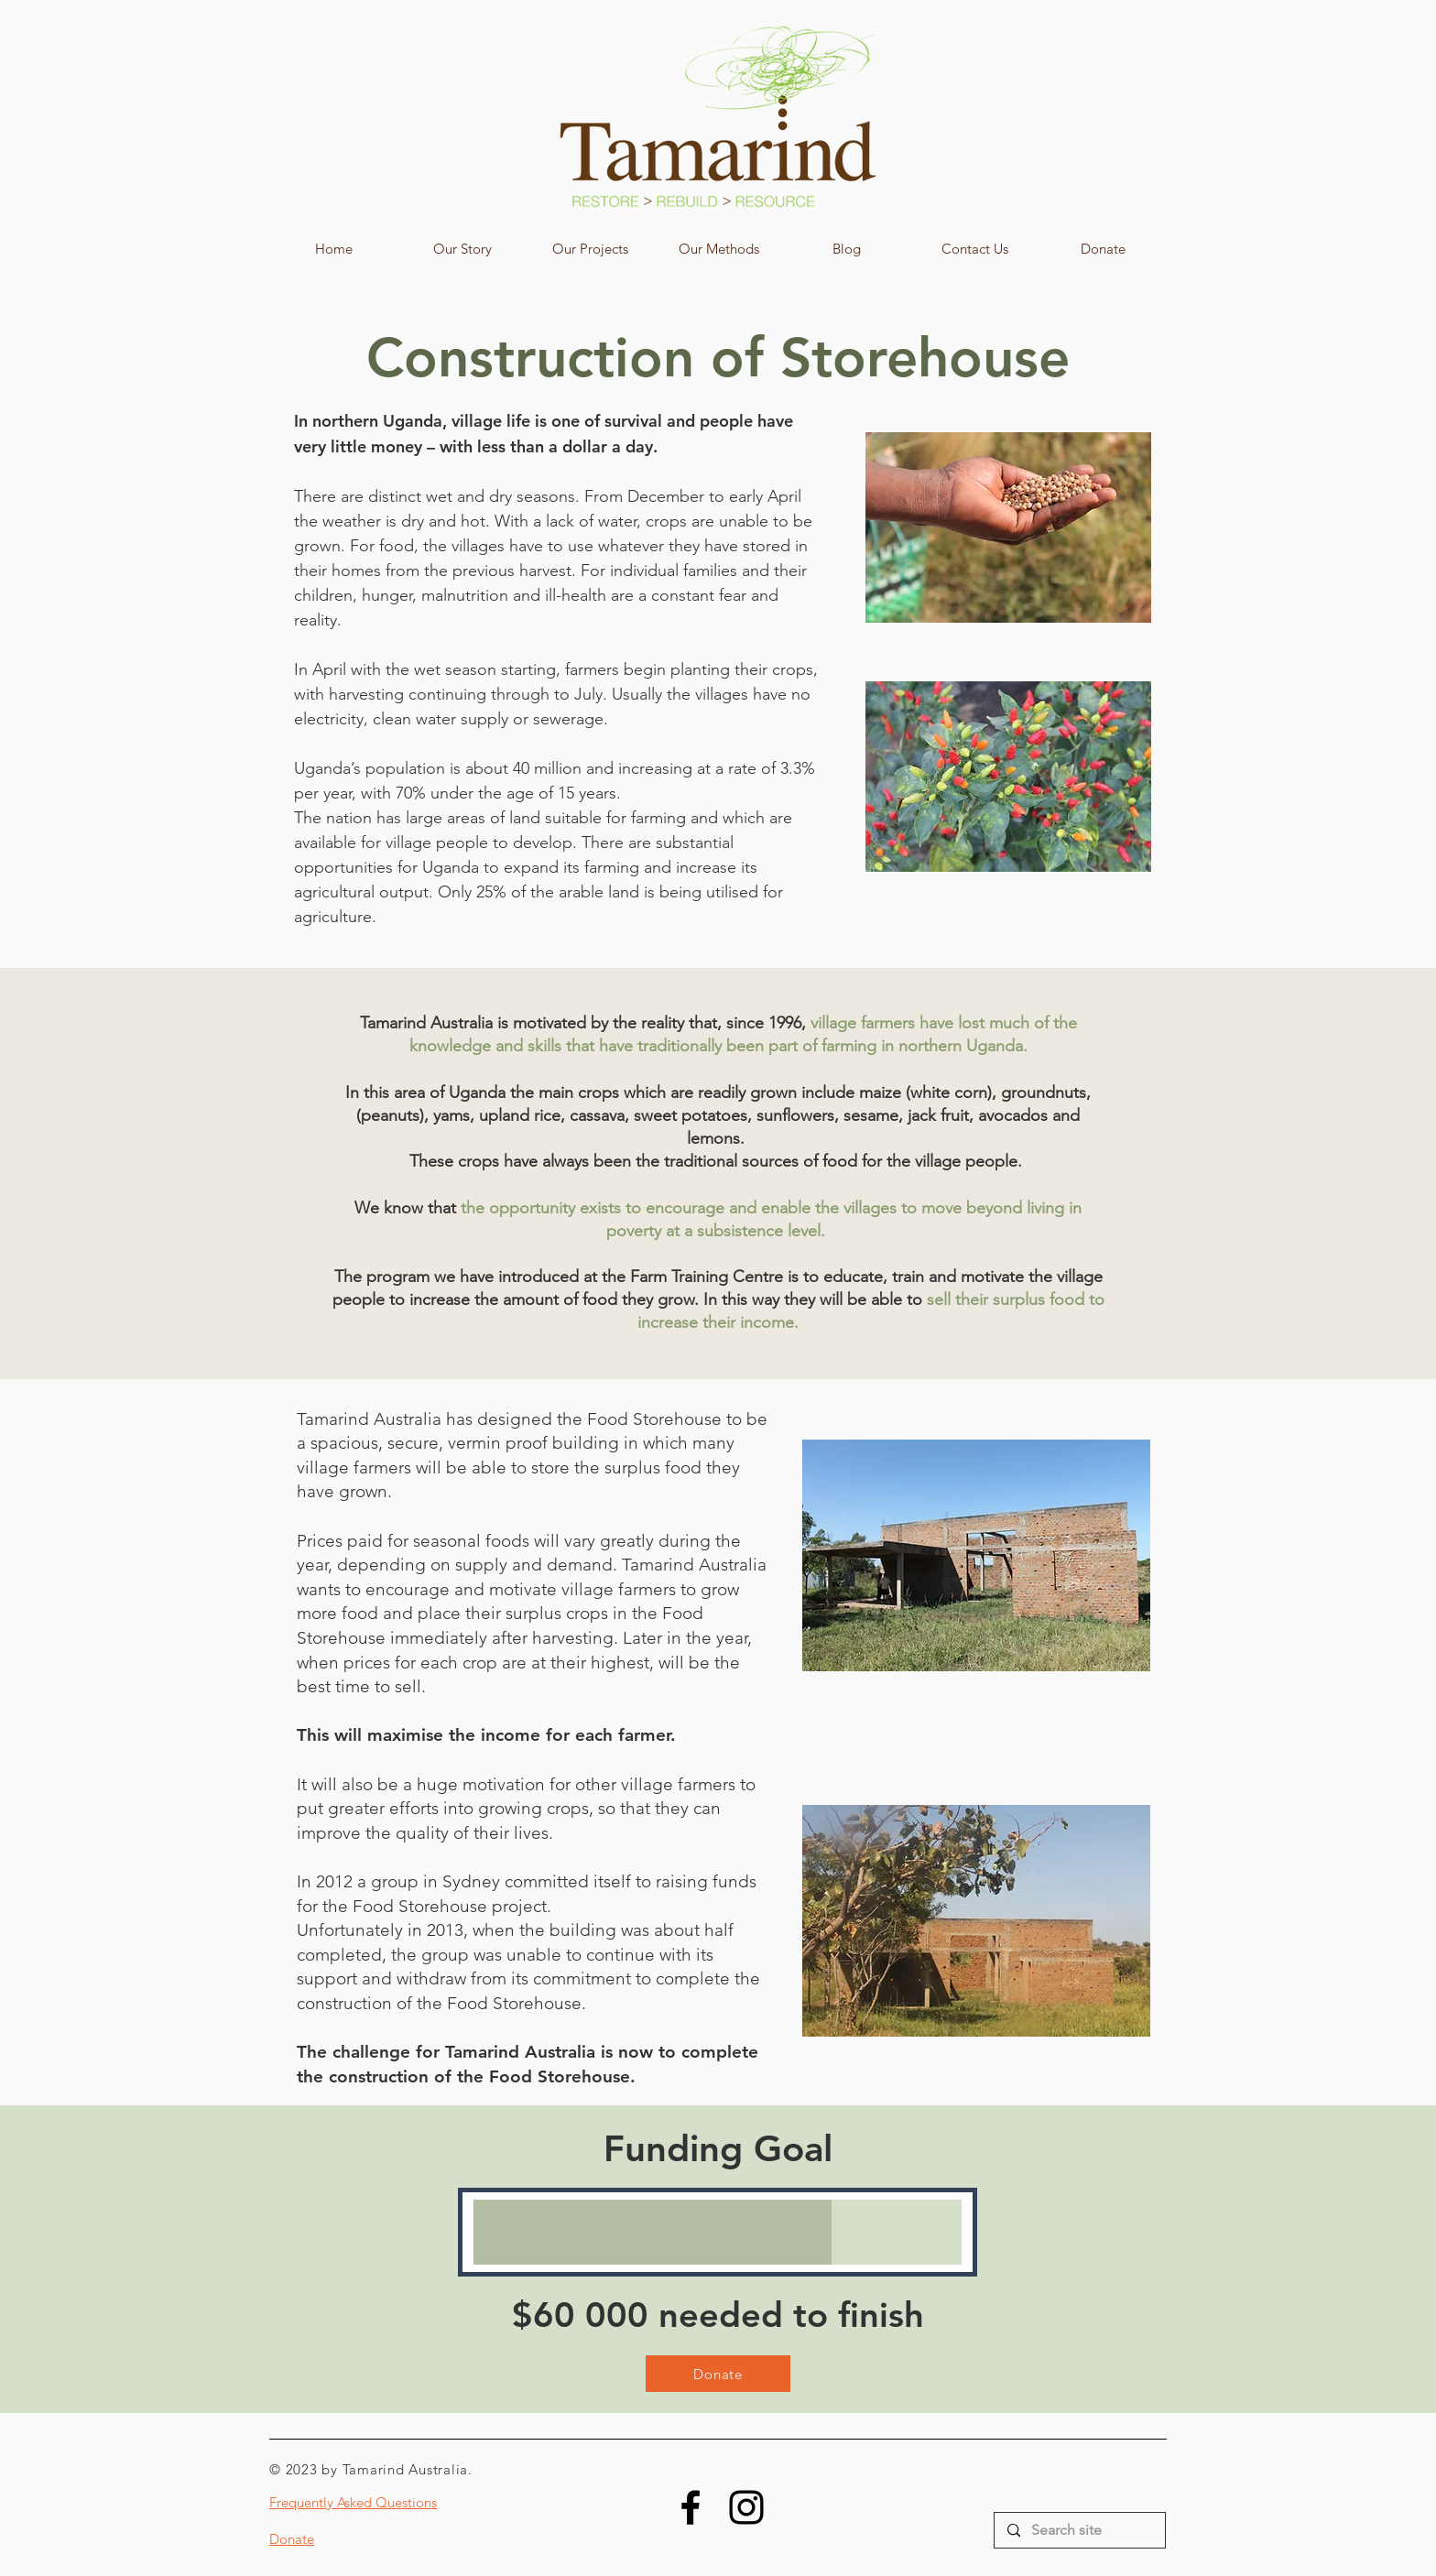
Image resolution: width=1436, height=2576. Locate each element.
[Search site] (1078, 2530)
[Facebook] (690, 2507)
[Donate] (718, 2373)
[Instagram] (746, 2507)
